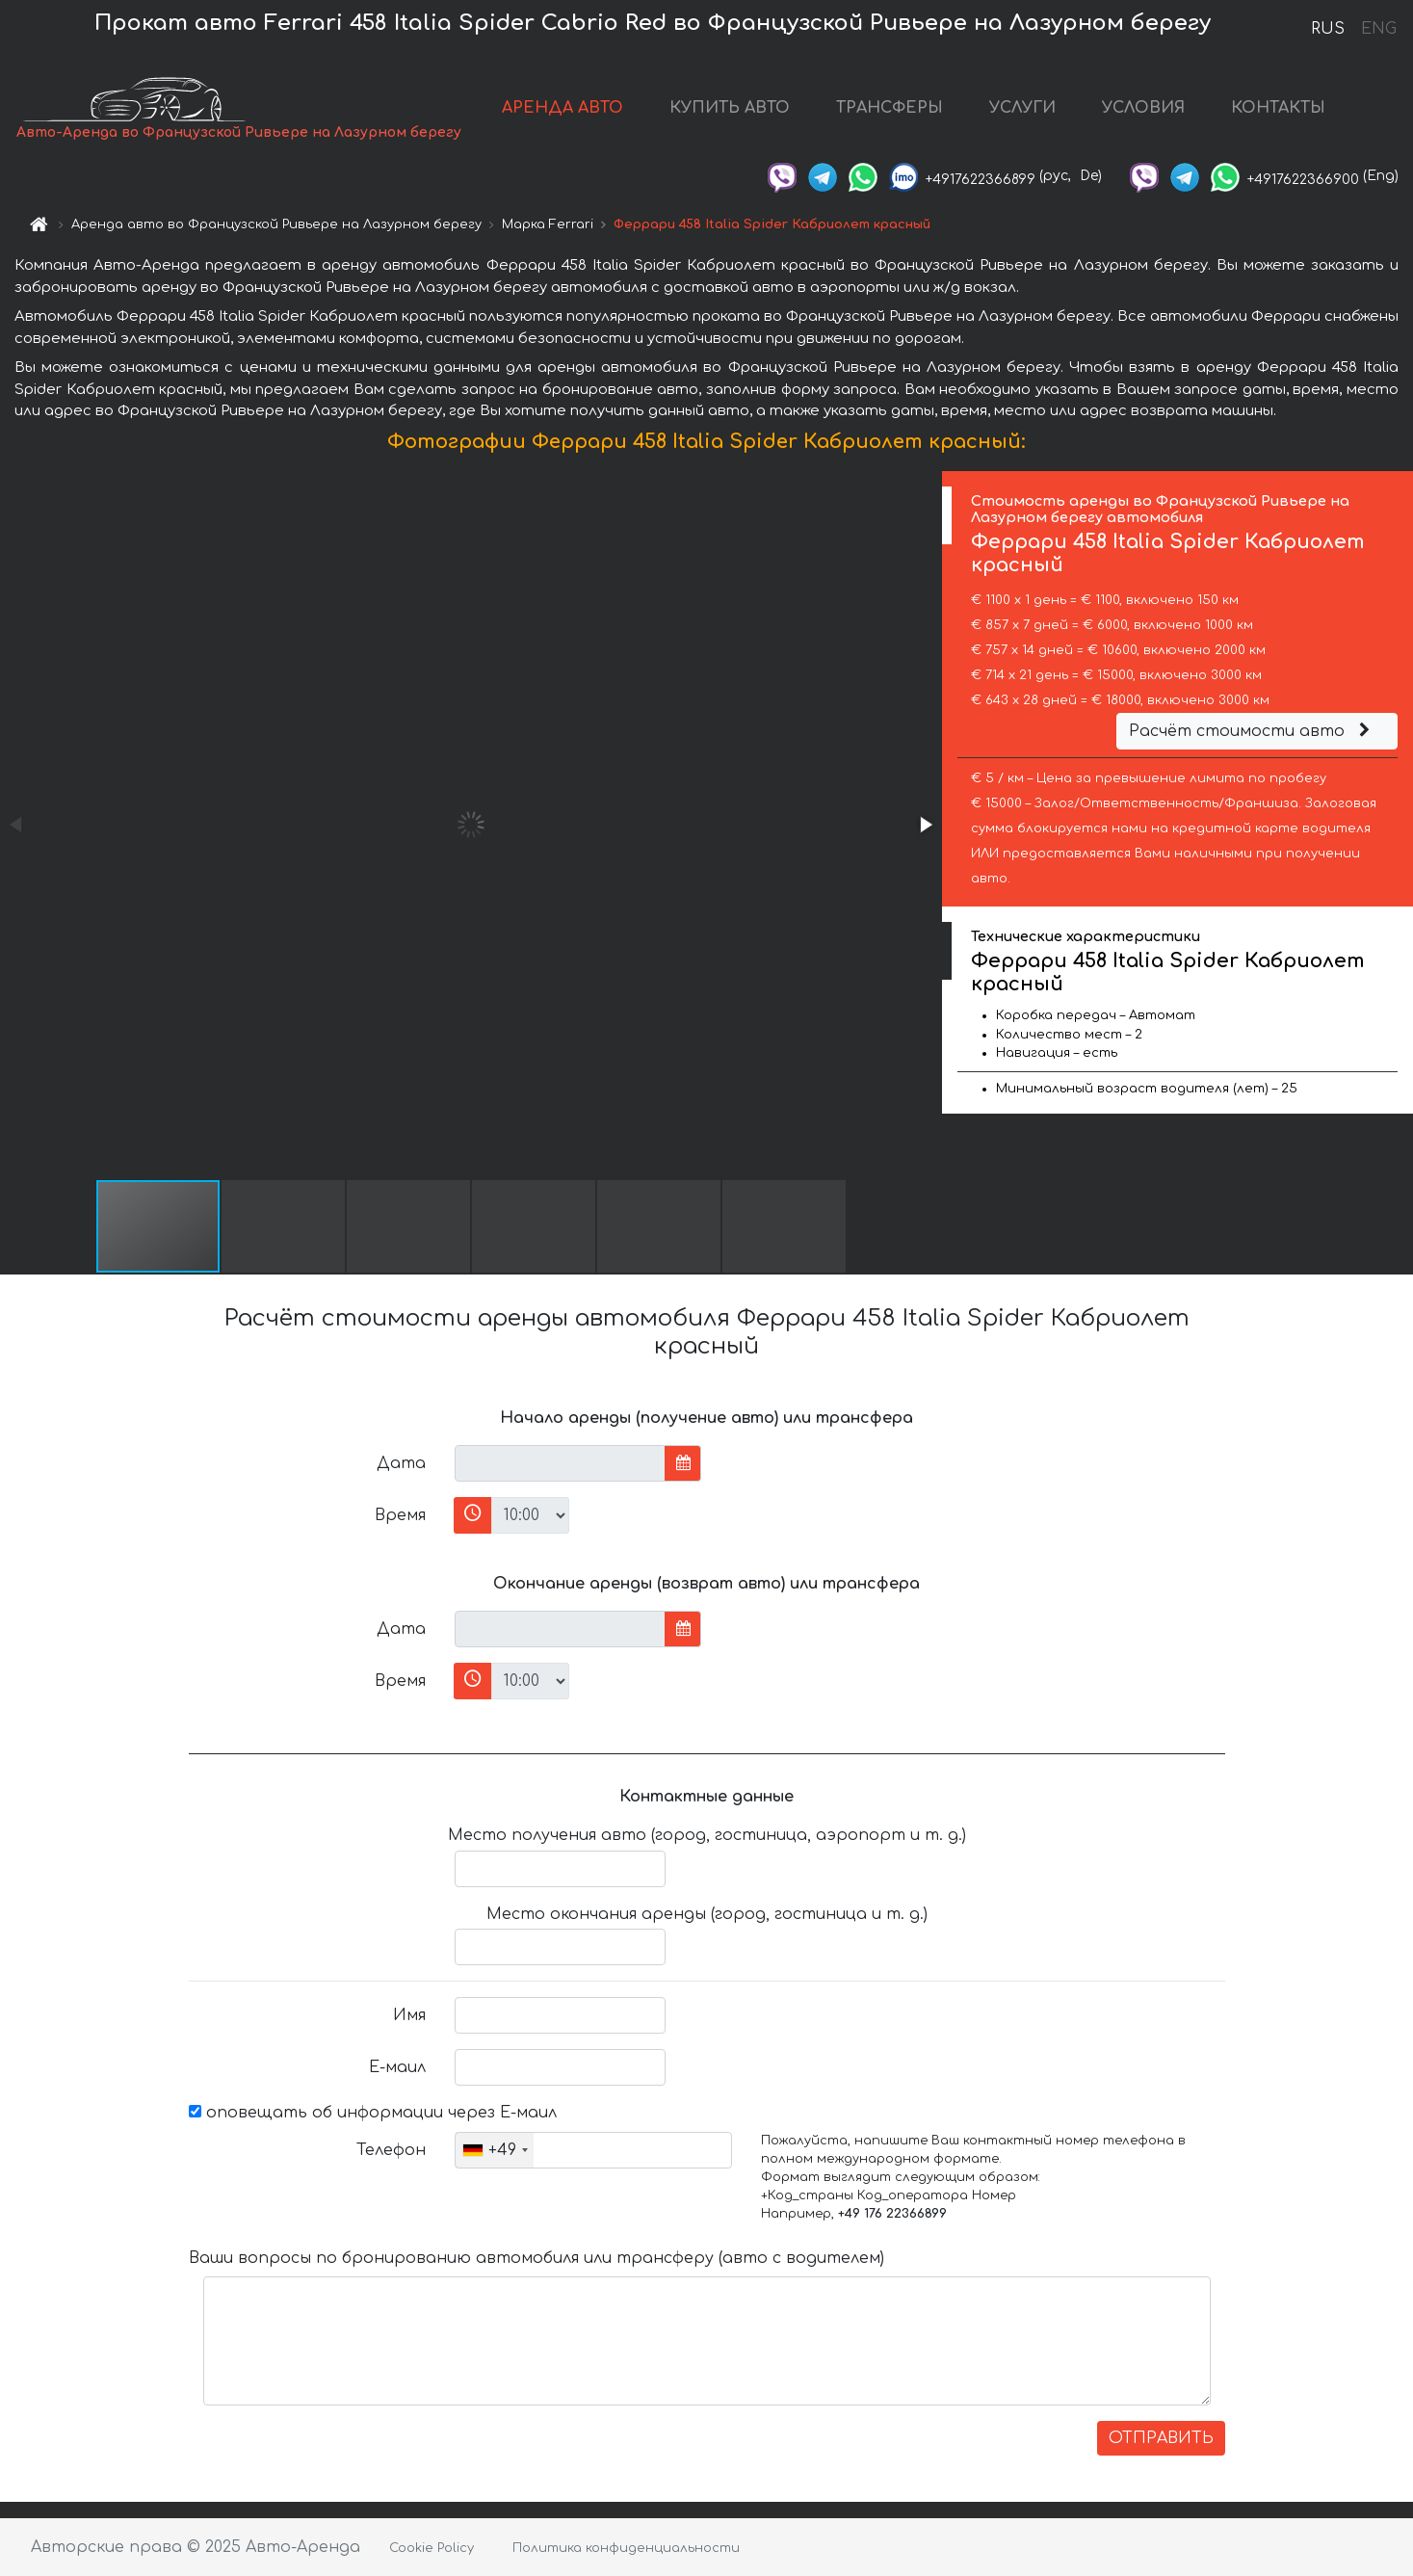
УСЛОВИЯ (1143, 108)
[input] (560, 1463)
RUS (1328, 29)
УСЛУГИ (1022, 108)
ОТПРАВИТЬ (1161, 2438)
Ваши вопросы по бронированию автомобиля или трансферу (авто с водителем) (536, 2258)
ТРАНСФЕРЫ (889, 108)
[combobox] (495, 2150)
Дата (401, 1463)
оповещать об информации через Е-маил (373, 2112)
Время (400, 1515)
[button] (924, 824)
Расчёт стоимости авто (1252, 731)
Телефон (391, 2150)
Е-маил (397, 2067)
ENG (1378, 29)
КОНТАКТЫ (1278, 108)
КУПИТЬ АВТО (729, 108)
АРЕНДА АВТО (562, 108)
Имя (409, 2015)
